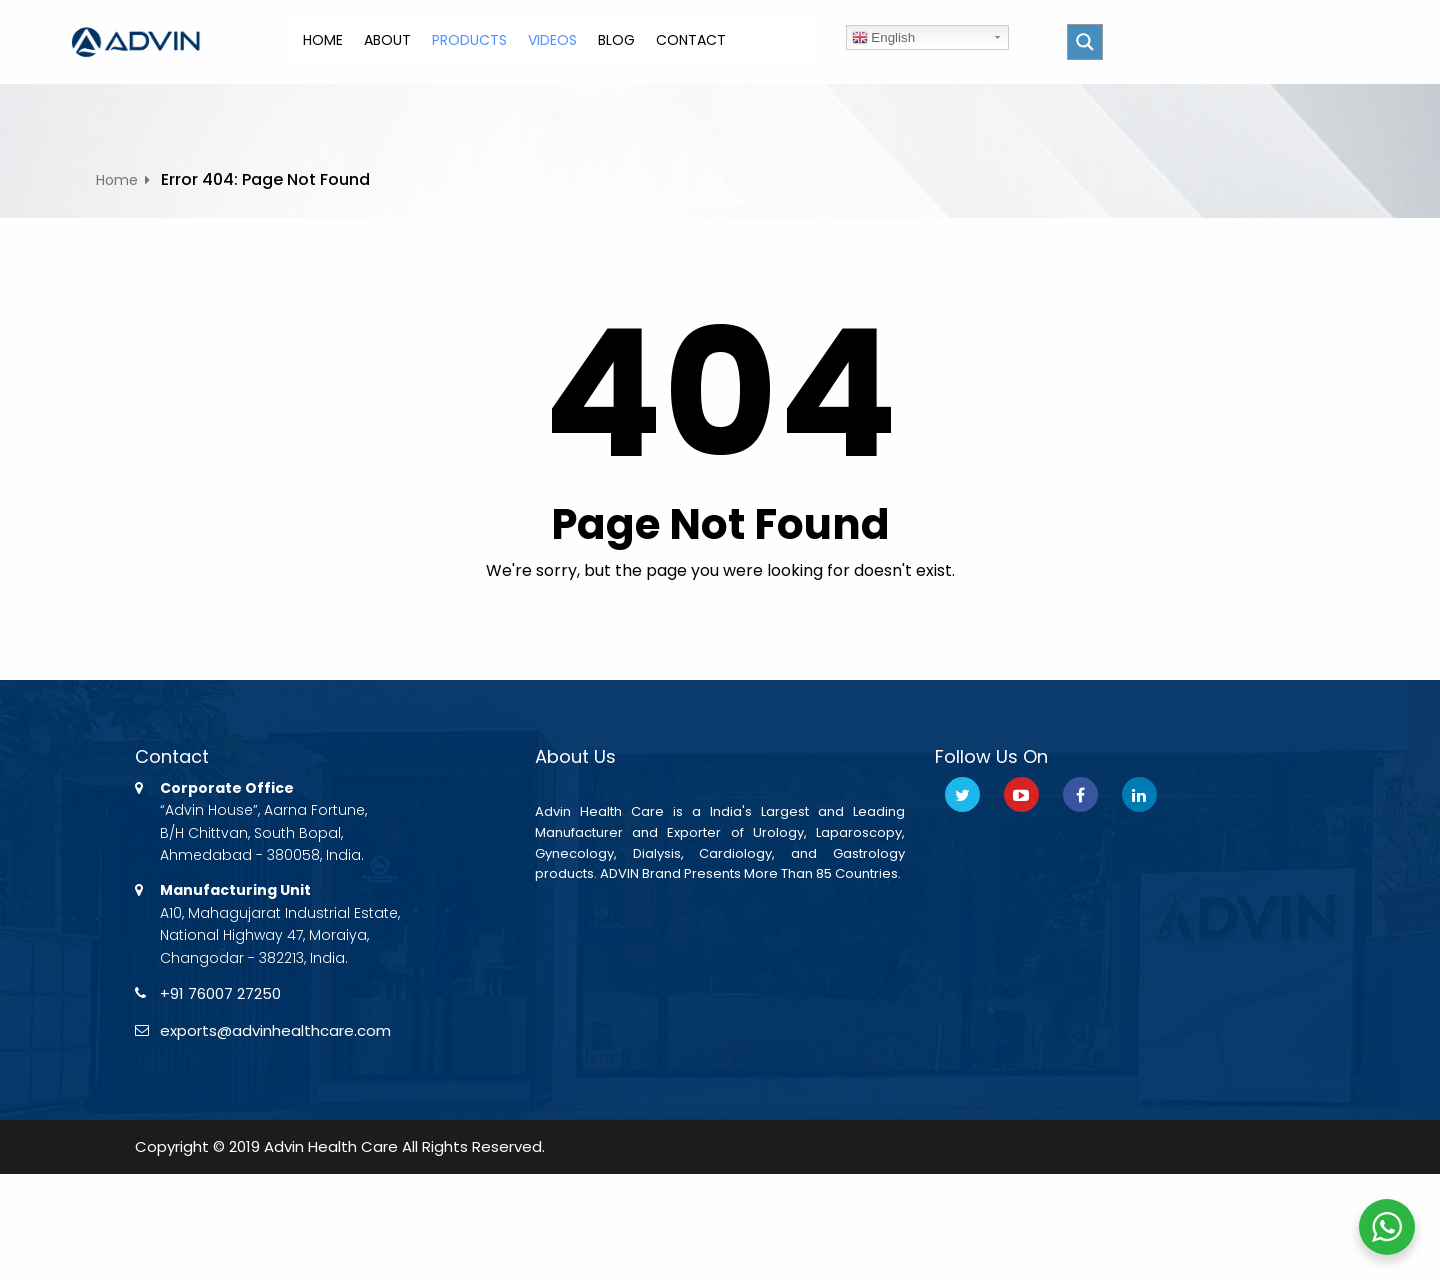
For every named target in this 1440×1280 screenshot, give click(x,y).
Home (117, 180)
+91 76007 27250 (225, 994)
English (883, 38)
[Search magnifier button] (1085, 42)
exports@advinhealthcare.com (283, 1033)
